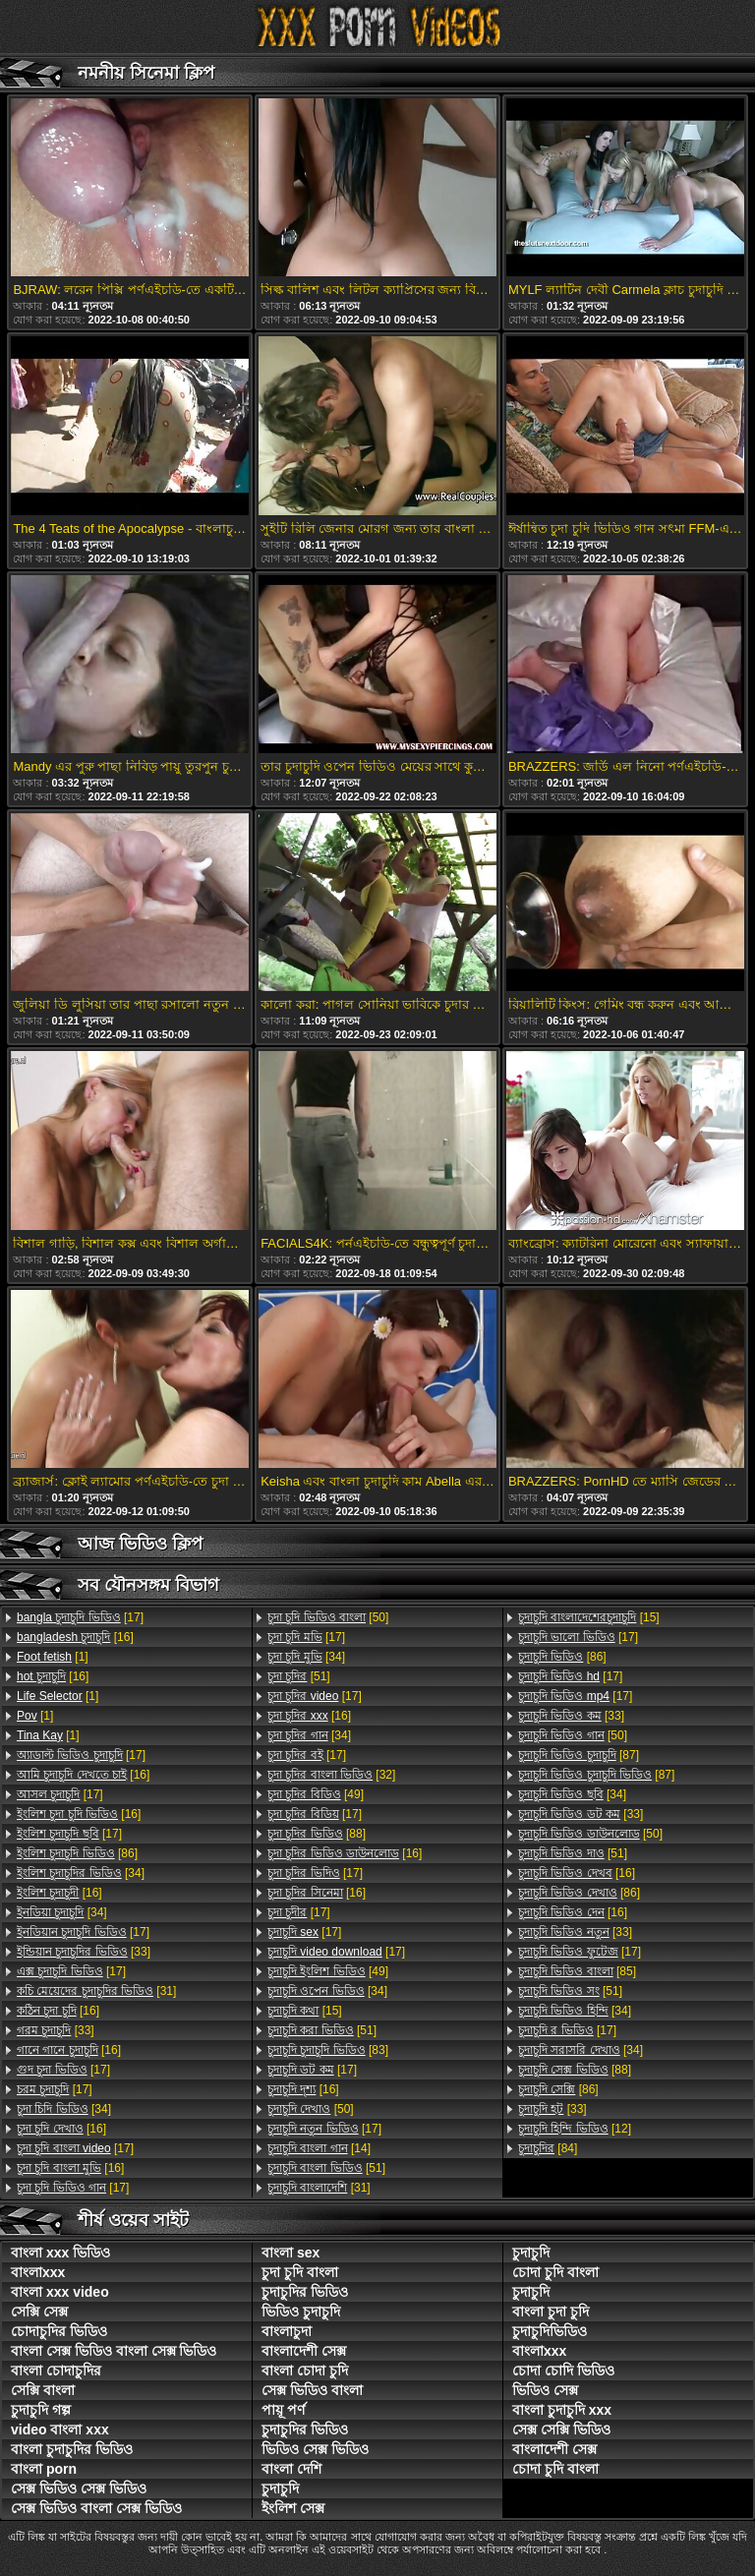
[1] (52, 1657)
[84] (547, 2148)
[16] (75, 1637)
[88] (316, 1834)
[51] (298, 1676)
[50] (327, 1617)
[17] (80, 1617)
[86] (77, 1853)
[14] (319, 2148)
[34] (81, 1873)
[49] (315, 1794)
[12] (574, 2129)
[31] (96, 1991)
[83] (327, 2050)
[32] (331, 1775)
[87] (578, 1755)
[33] (83, 1952)
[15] (304, 2011)
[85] (577, 1971)
